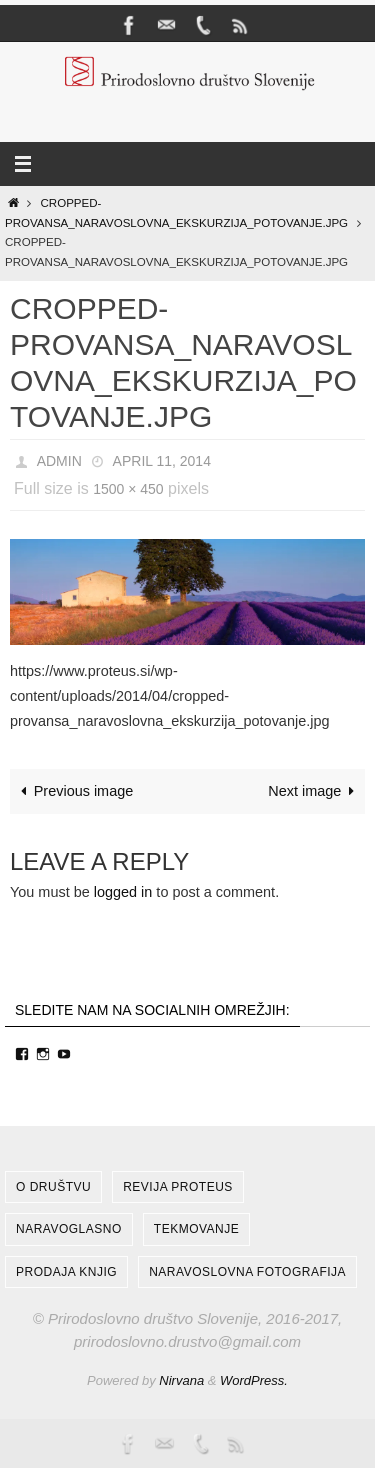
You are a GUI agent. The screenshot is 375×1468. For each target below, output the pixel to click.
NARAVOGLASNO (69, 1229)
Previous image (74, 791)
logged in (123, 892)
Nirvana (181, 1380)
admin (59, 461)
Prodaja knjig (66, 1272)
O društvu (53, 1187)
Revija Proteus (178, 1187)
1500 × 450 (128, 489)
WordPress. (254, 1380)
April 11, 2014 (162, 461)
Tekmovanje (196, 1229)
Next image (314, 791)
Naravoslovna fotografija (247, 1272)
